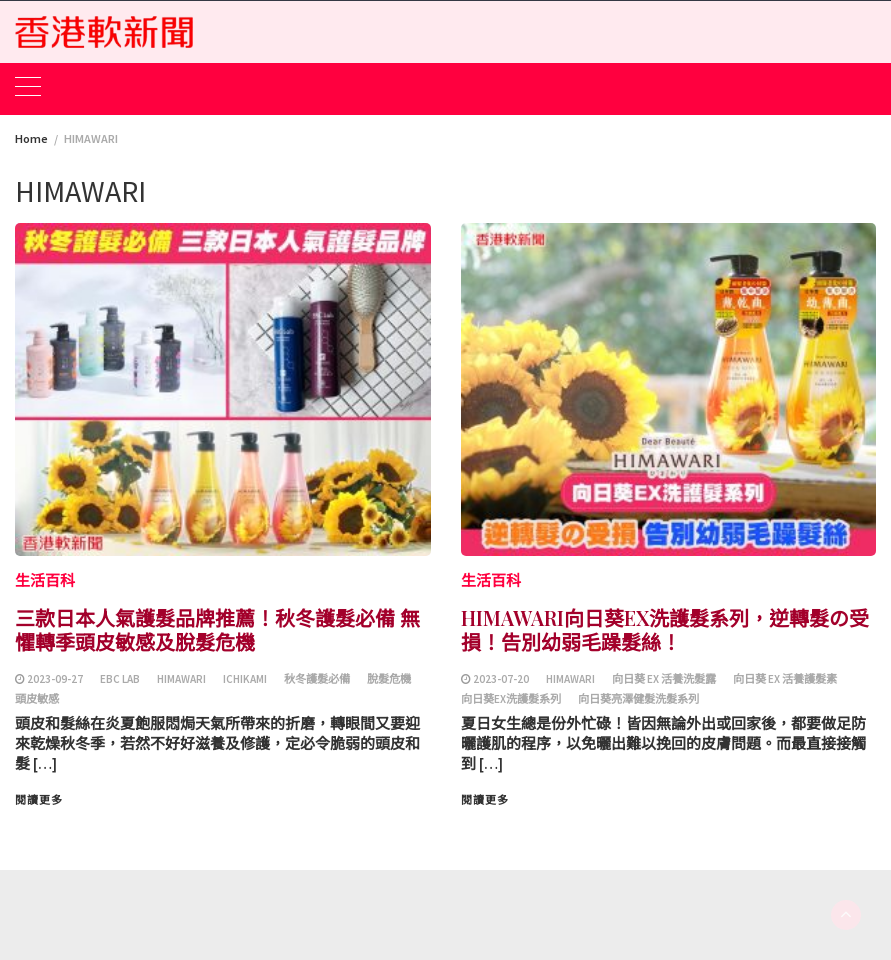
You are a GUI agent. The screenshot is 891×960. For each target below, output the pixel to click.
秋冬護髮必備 (317, 679)
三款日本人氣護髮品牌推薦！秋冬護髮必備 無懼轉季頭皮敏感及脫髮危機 (217, 629)
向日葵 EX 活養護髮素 (785, 679)
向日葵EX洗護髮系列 (511, 699)
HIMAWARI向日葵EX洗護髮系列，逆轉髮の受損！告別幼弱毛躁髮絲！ (665, 629)
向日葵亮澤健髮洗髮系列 (638, 699)
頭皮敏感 (37, 699)
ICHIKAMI (245, 679)
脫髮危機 (389, 679)
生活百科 (45, 580)
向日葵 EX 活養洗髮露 (664, 679)
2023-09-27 (55, 679)
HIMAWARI (181, 679)
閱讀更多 (39, 800)
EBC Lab (120, 679)
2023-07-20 (501, 679)
